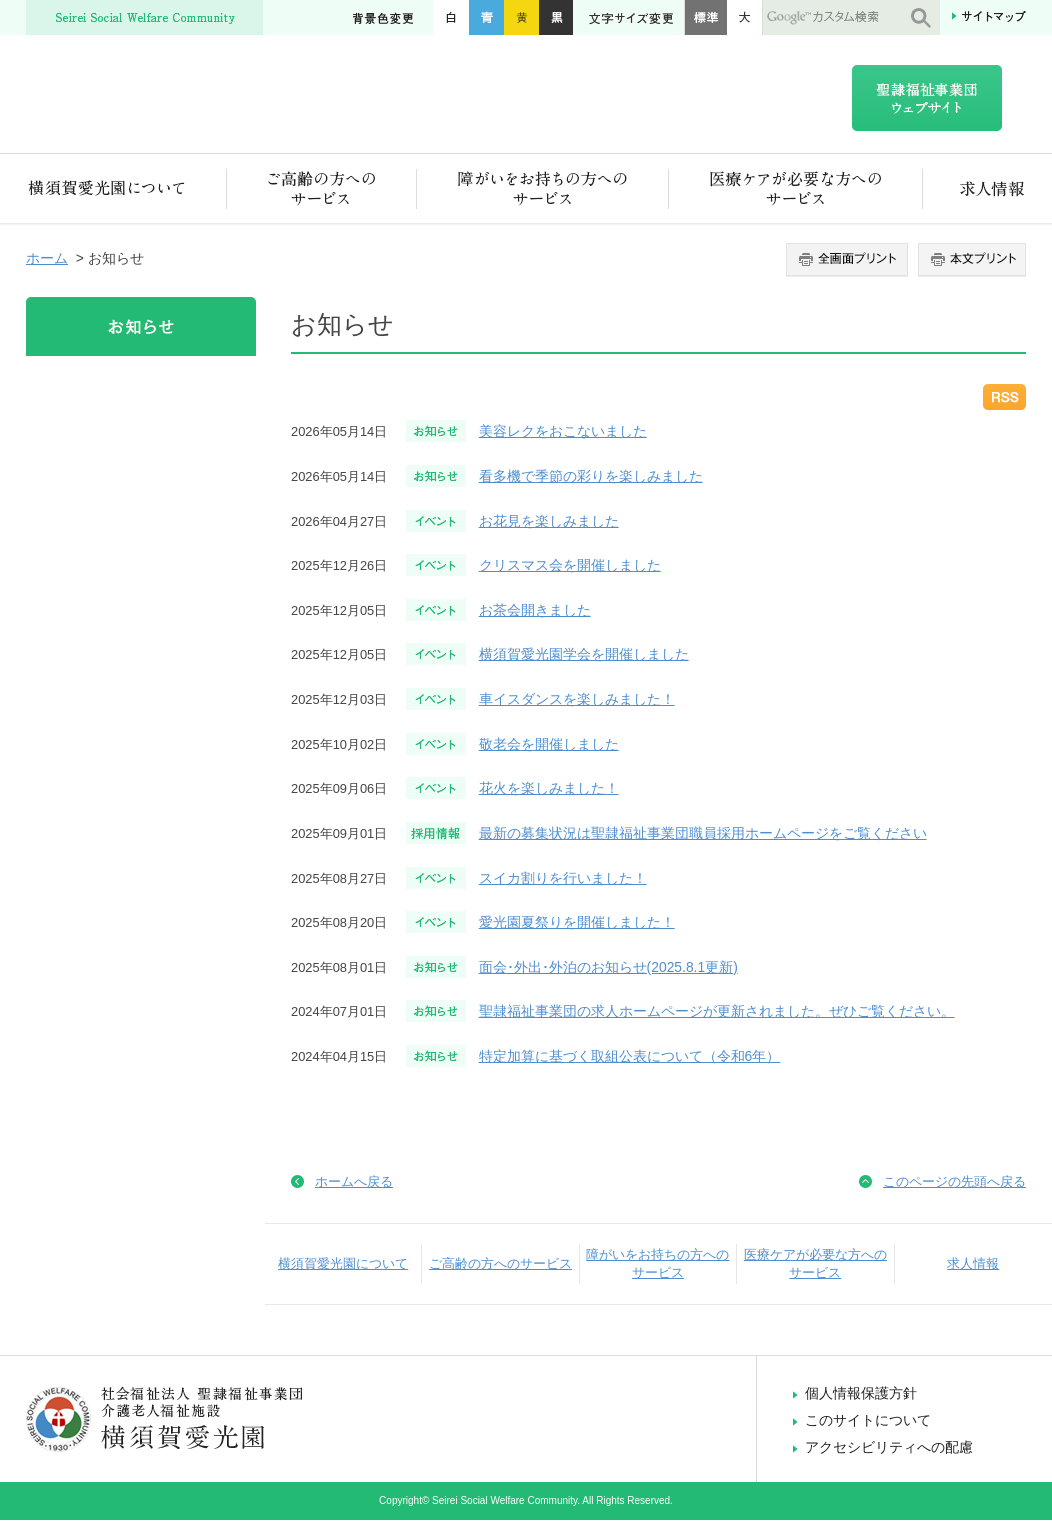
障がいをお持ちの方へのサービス (543, 192)
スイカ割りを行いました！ (563, 882)
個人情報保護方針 (861, 1397)
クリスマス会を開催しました (570, 569)
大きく (745, 17)
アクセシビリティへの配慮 (889, 1451)
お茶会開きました (535, 614)
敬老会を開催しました (549, 748)
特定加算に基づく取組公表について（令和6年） (630, 1060)
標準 (705, 17)
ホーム (47, 262)
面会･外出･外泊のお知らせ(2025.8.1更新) (608, 971)
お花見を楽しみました (549, 525)
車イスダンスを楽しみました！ (577, 703)
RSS (1004, 401)
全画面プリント (849, 264)
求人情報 (974, 192)
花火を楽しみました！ (549, 792)
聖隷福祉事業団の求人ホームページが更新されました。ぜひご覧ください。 (717, 1015)
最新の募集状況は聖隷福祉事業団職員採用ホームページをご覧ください (703, 837)
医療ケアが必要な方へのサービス (796, 192)
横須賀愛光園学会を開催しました (584, 658)
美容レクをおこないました (563, 435)
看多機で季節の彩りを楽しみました (591, 480)
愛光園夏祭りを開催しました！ (577, 926)
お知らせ (141, 330)
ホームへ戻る (354, 1185)
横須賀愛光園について (126, 192)
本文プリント (969, 264)
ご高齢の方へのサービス (322, 192)
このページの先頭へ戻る (954, 1185)
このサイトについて (868, 1424)
